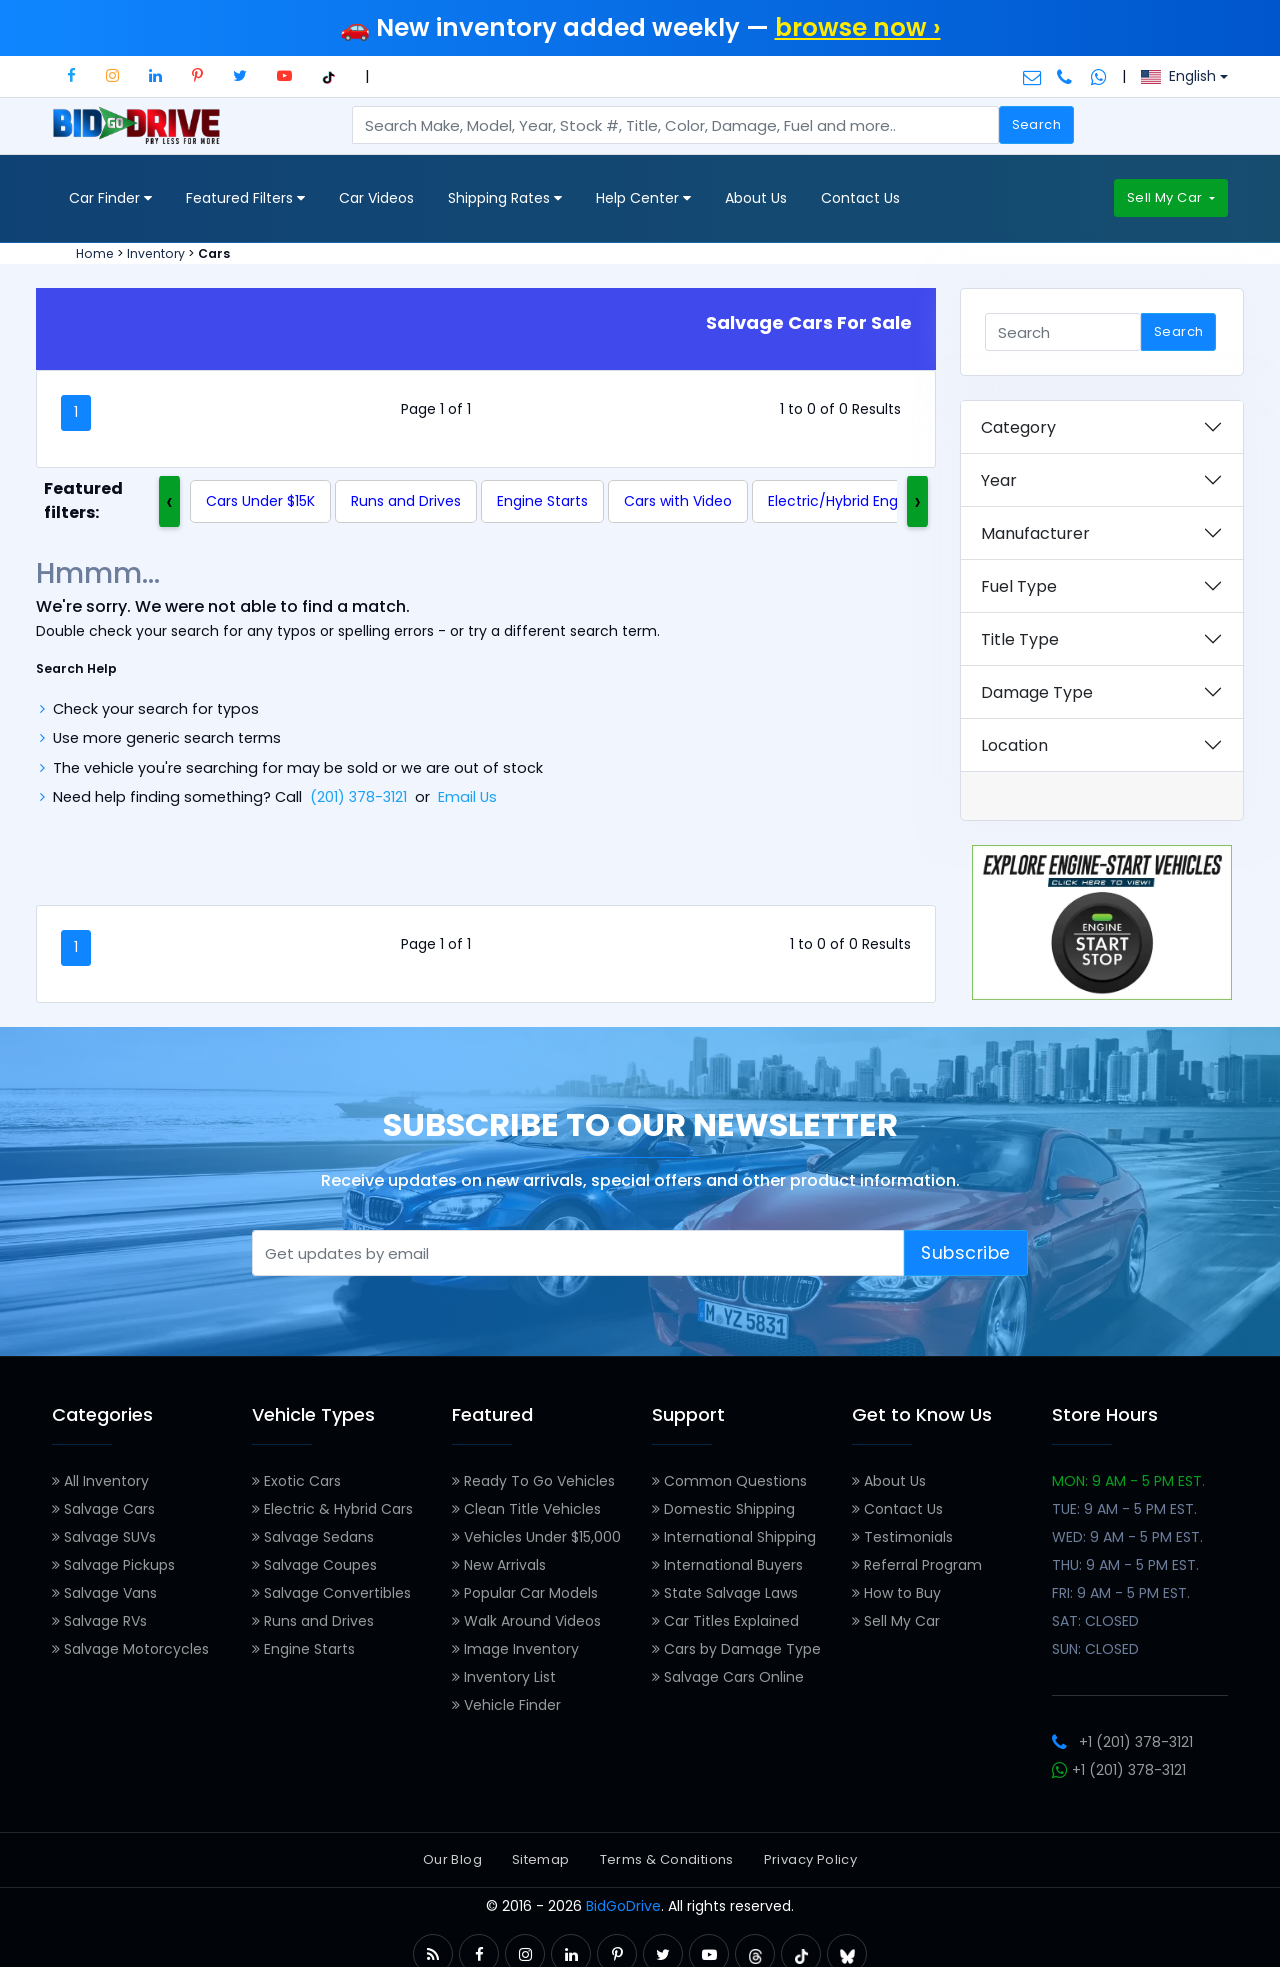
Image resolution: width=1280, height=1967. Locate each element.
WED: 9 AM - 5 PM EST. (1127, 1537)
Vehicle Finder (506, 1705)
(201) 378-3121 (358, 797)
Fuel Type (1019, 586)
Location (1014, 745)
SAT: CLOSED (1095, 1621)
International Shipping (734, 1537)
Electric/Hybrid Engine (843, 501)
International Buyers (727, 1565)
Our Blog (452, 1859)
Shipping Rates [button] (505, 198)
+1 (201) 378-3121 (1122, 1742)
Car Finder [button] (110, 198)
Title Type (1020, 639)
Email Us (467, 797)
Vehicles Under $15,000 (536, 1537)
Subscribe (966, 1253)
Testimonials (902, 1537)
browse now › (858, 27)
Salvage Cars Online (728, 1677)
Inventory (156, 253)
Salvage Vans (104, 1593)
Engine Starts (542, 501)
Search (1036, 124)
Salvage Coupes (314, 1565)
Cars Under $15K (260, 501)
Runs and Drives (406, 501)
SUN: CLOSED (1095, 1649)
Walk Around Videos (526, 1621)
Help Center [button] (643, 198)
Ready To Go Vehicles (533, 1481)
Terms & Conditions (667, 1859)
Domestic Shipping (723, 1509)
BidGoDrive (623, 1906)
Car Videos (376, 198)
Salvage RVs (99, 1621)
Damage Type (1037, 692)
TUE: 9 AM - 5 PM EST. (1124, 1509)
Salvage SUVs (104, 1537)
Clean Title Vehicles (526, 1509)
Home (95, 253)
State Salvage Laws (725, 1593)
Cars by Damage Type (736, 1649)
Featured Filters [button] (245, 198)
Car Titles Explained (725, 1621)
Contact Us (860, 198)
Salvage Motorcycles (130, 1649)
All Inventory (100, 1481)
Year (999, 480)
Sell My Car (1166, 197)
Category (1018, 427)
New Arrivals (499, 1565)
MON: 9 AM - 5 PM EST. (1128, 1481)
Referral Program (917, 1565)
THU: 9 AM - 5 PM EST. (1125, 1565)
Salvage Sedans (313, 1537)
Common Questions (729, 1481)
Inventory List (504, 1677)
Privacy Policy (810, 1859)
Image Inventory (515, 1649)
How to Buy (896, 1593)
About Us (756, 198)
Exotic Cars (296, 1481)
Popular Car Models (525, 1593)
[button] (71, 75)
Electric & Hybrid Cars (332, 1509)
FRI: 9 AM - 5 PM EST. (1121, 1593)
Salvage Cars (103, 1509)
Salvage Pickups (113, 1565)
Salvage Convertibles (331, 1593)
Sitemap (541, 1859)
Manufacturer (1035, 533)
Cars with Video (678, 501)
